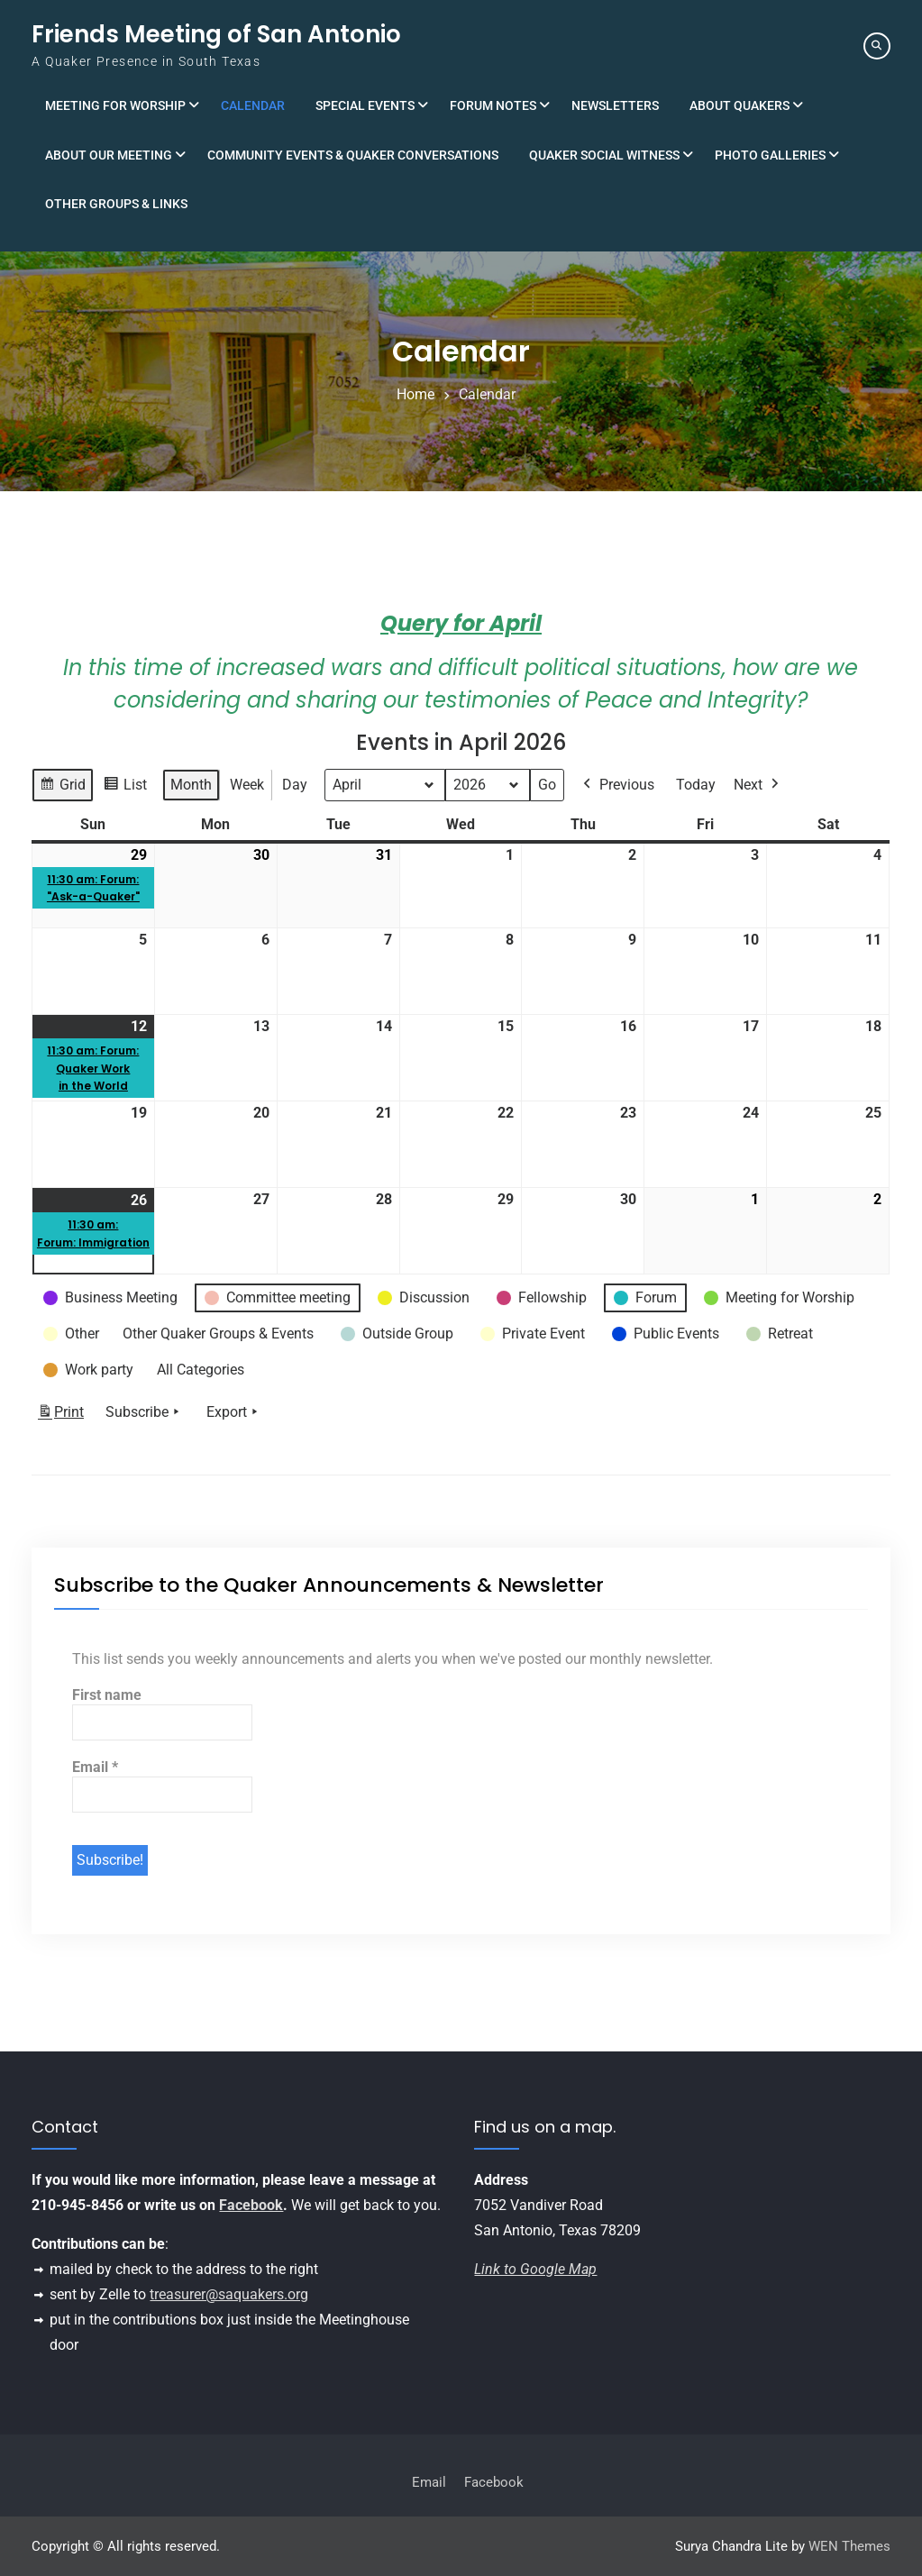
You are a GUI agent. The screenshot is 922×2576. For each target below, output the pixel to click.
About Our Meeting (108, 155)
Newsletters (615, 105)
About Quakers (739, 105)
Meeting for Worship (115, 105)
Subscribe (144, 1412)
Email (95, 1767)
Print (60, 1415)
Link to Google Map (535, 2269)
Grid (62, 787)
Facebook (251, 2205)
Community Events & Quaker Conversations (352, 155)
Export (233, 1412)
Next (758, 785)
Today (696, 784)
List (125, 787)
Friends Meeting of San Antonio (216, 34)
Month (191, 784)
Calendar (253, 105)
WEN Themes (849, 2546)
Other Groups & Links (116, 203)
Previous (617, 785)
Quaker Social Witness (604, 155)
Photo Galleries (770, 155)
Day (294, 784)
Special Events (365, 105)
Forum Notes (493, 105)
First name (106, 1695)
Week (247, 784)
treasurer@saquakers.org (229, 2294)
